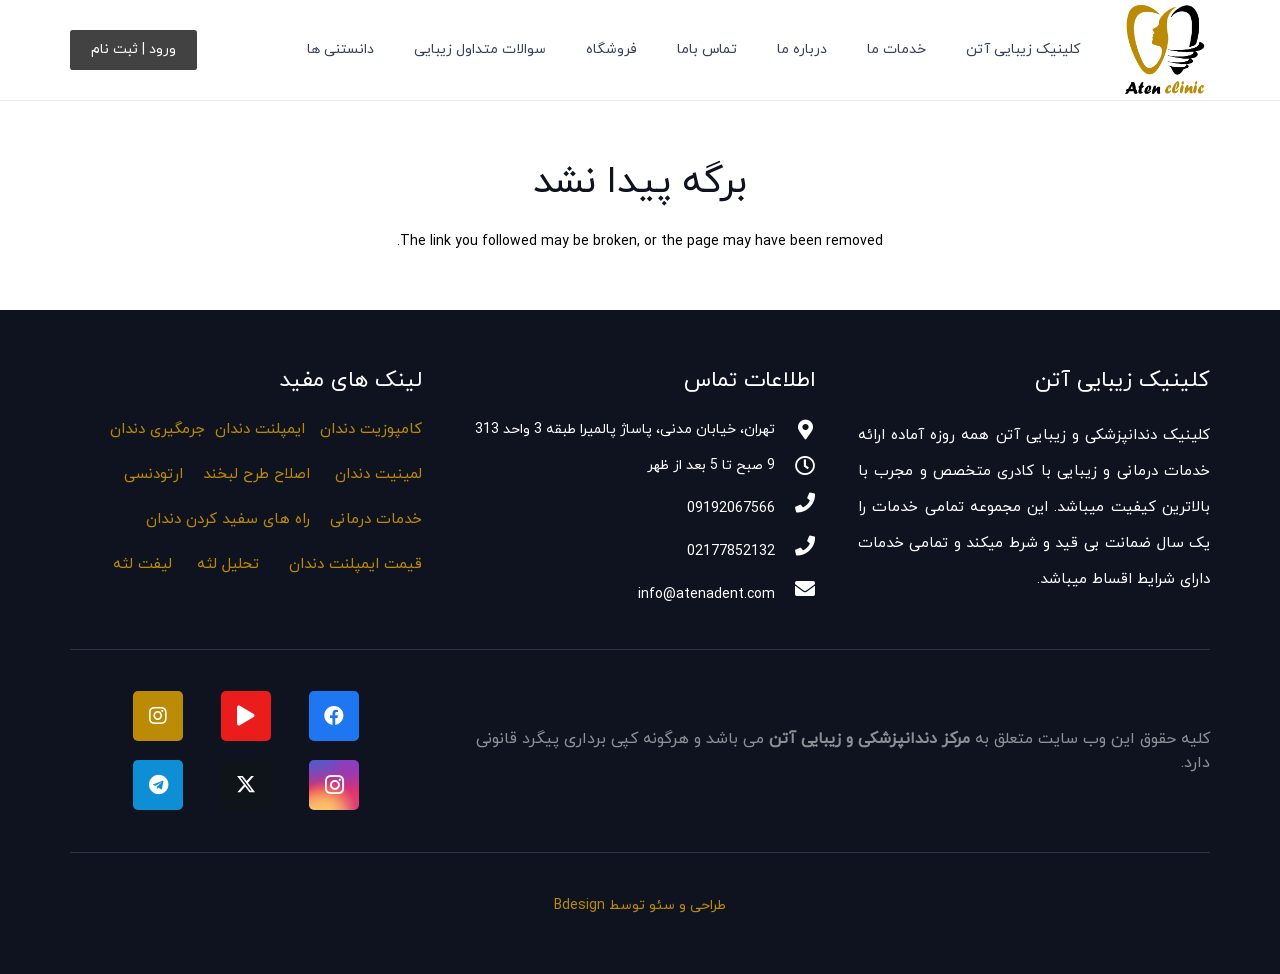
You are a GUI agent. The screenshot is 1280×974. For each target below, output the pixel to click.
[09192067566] (795, 506)
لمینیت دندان (378, 474)
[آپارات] (246, 716)
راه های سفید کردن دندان (228, 519)
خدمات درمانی (376, 519)
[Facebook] (334, 716)
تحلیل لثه (228, 564)
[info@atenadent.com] (795, 592)
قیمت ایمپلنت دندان (355, 564)
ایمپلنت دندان (260, 429)
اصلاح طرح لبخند (256, 474)
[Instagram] (334, 785)
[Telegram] (158, 785)
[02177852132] (795, 549)
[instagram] (158, 716)
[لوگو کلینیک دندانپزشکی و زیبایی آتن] (1164, 50)
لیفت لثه (142, 564)
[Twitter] (246, 785)
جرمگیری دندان (157, 429)
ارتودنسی (153, 474)
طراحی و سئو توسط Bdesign (640, 905)
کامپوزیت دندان (371, 429)
